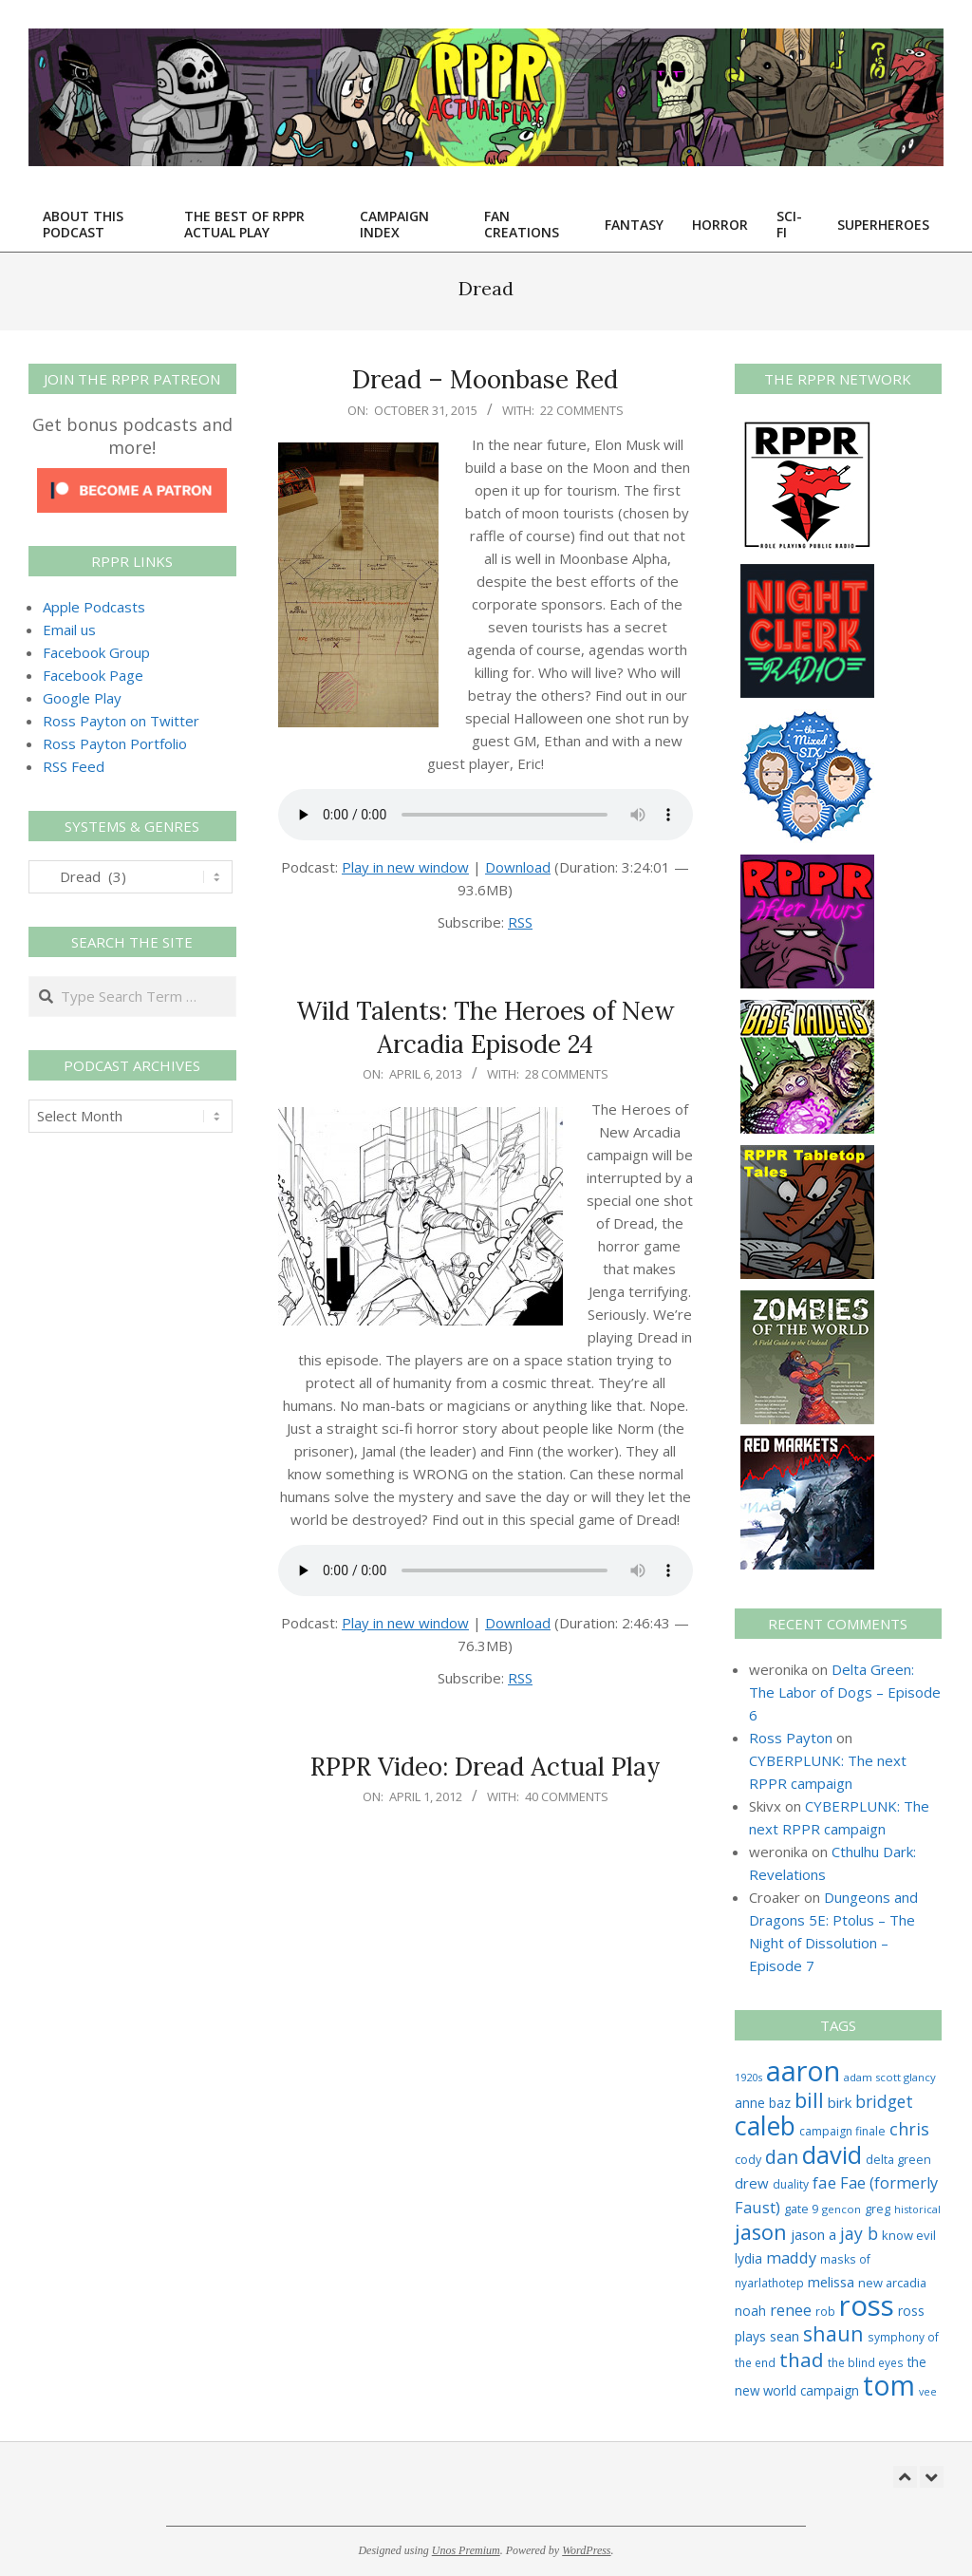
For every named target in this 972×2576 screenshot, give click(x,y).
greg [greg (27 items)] (877, 2209)
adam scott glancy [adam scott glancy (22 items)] (890, 2077)
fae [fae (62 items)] (824, 2182)
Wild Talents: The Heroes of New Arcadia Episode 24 (485, 1027)
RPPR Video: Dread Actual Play (485, 1766)
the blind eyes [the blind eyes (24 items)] (866, 2362)
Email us (69, 629)
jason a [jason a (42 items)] (813, 2234)
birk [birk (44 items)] (839, 2102)
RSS (520, 921)
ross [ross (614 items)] (866, 2305)
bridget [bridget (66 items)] (884, 2102)
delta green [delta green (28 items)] (898, 2159)
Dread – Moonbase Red (485, 379)
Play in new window (405, 866)
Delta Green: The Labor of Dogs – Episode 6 (845, 1692)
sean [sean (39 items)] (784, 2336)
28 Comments (566, 1073)
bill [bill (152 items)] (809, 2100)
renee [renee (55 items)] (791, 2310)
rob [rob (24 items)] (825, 2311)
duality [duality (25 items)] (791, 2184)
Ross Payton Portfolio (115, 743)
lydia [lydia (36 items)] (748, 2258)
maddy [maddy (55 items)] (791, 2257)
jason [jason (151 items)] (761, 2232)
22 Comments (582, 410)
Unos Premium (466, 2550)
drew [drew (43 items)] (752, 2182)
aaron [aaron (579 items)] (803, 2070)
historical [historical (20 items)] (917, 2209)
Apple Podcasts (94, 606)
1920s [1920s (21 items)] (748, 2077)
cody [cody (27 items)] (748, 2160)
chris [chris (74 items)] (909, 2128)
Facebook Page (93, 675)
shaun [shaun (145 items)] (833, 2333)
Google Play (82, 697)
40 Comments (566, 1796)
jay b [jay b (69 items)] (859, 2233)
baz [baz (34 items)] (780, 2103)
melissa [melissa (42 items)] (831, 2281)
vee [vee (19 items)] (928, 2391)
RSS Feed (73, 766)
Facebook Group (96, 652)
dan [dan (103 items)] (781, 2157)
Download (518, 866)
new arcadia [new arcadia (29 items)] (892, 2282)
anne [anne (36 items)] (750, 2103)
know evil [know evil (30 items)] (909, 2235)
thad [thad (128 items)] (801, 2359)
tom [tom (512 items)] (889, 2385)
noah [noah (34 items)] (750, 2311)
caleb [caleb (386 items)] (765, 2125)
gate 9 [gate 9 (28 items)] (801, 2208)
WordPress (586, 2550)
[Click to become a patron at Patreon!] (132, 479)
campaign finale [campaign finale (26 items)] (842, 2131)
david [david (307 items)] (832, 2154)
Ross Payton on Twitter (121, 720)
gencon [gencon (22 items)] (841, 2209)
